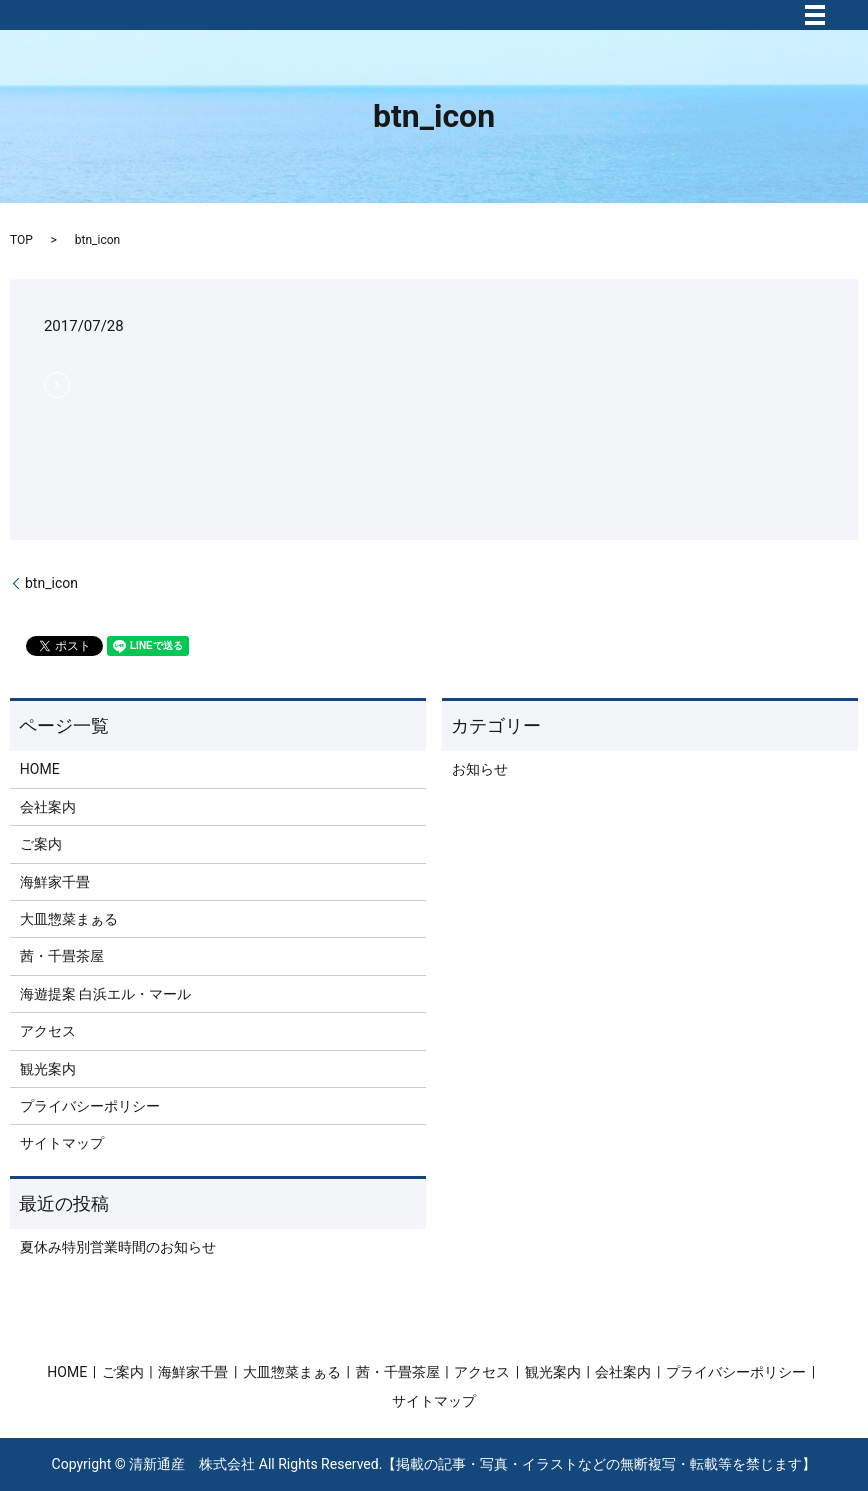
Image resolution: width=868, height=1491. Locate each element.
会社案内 (48, 807)
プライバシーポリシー (90, 1106)
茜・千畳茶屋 (62, 956)
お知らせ (480, 769)
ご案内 (41, 844)
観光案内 (48, 1069)
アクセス (48, 1031)
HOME (40, 769)
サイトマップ (62, 1143)
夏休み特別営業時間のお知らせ (118, 1247)
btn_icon (51, 583)
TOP (21, 240)
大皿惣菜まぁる (69, 919)
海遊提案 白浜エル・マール (105, 994)
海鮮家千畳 (55, 882)
